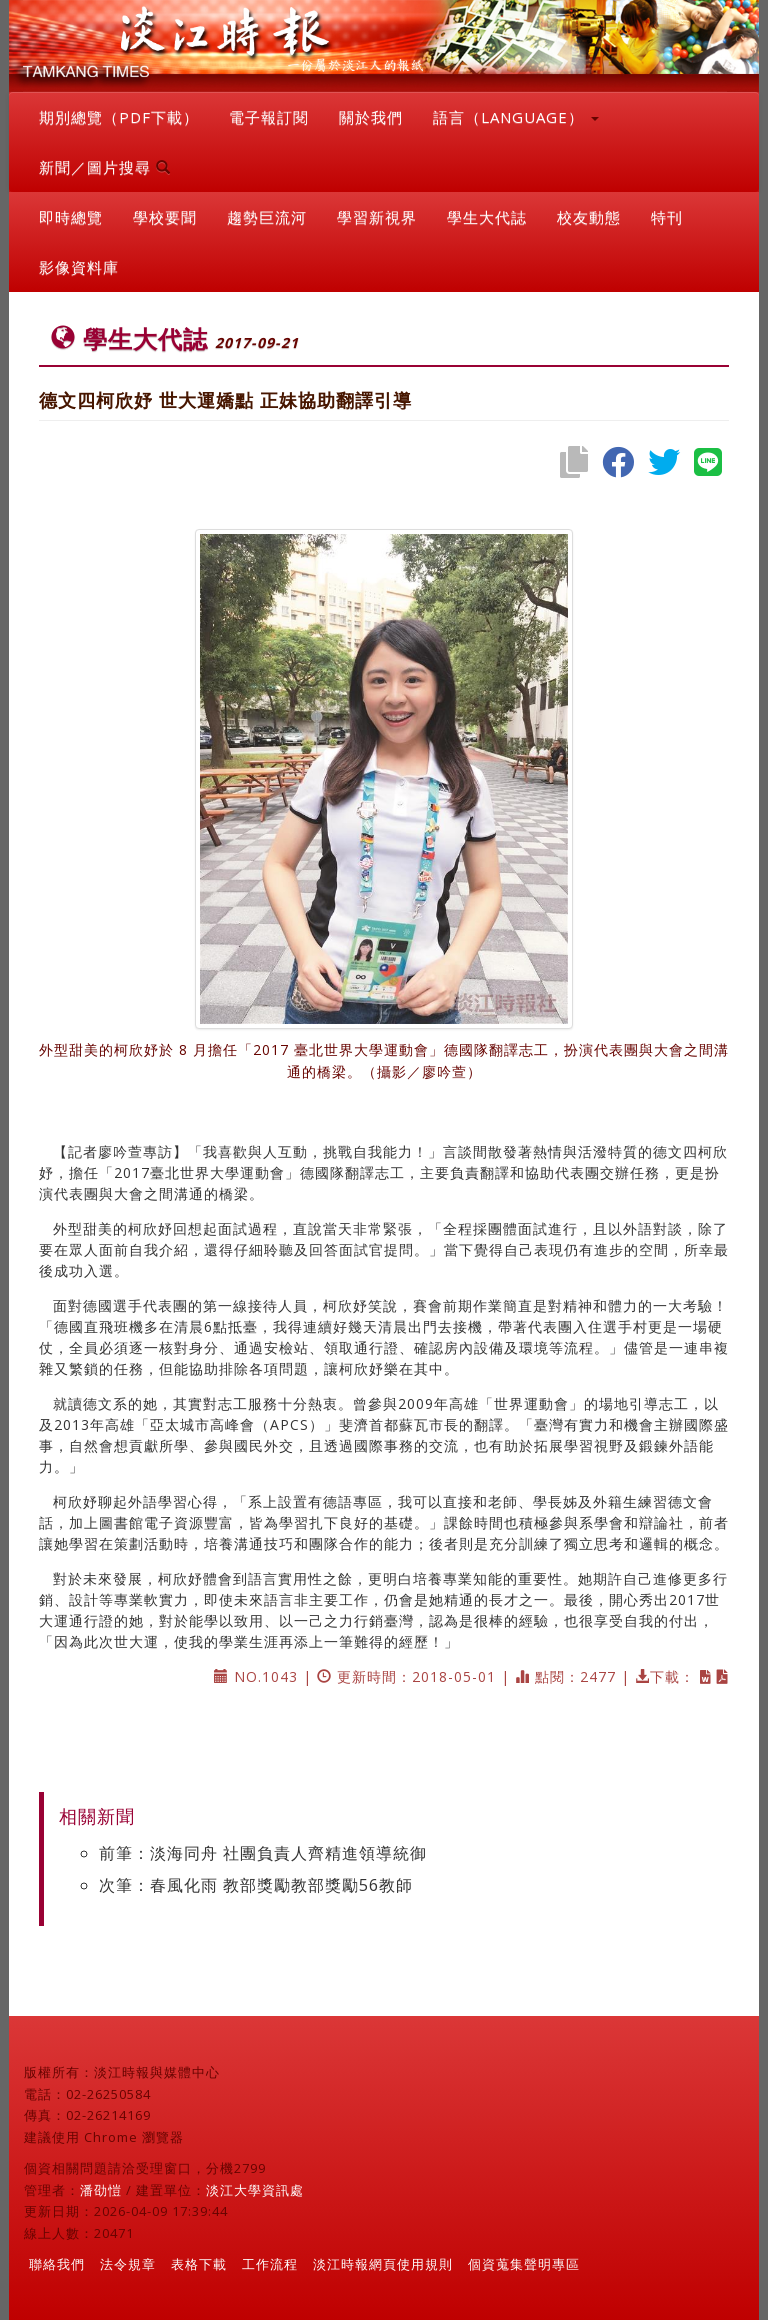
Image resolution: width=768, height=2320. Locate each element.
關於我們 (371, 117)
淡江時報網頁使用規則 (383, 2264)
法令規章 (128, 2264)
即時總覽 (71, 217)
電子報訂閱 (269, 117)
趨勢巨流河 (267, 217)
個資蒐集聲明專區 (524, 2264)
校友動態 (589, 217)
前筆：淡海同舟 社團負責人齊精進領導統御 (263, 1853)
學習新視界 (377, 217)
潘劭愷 (101, 2190)
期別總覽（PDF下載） (119, 117)
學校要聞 (165, 217)
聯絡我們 (57, 2264)
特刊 (667, 217)
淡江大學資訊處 (255, 2190)
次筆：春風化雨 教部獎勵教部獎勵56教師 (256, 1885)
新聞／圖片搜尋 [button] (105, 167)
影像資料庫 (79, 267)
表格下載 (199, 2264)
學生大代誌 (487, 217)
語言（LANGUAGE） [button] (516, 117)
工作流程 (270, 2264)
